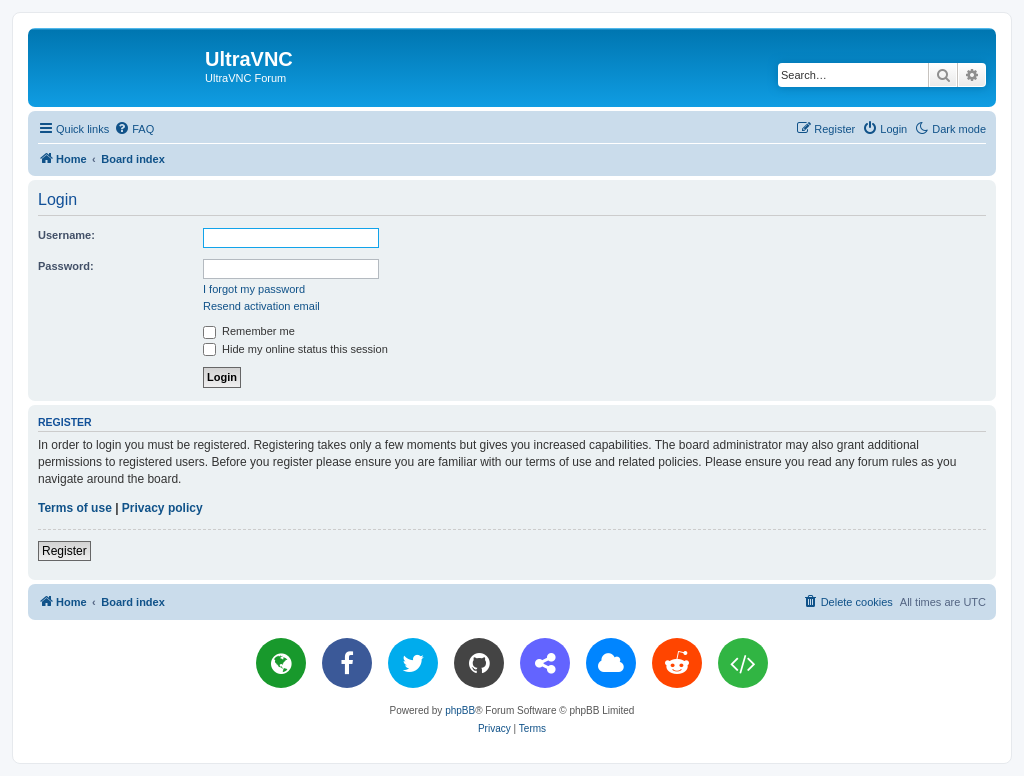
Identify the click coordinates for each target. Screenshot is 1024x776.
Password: (66, 266)
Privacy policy (162, 508)
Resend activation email (261, 306)
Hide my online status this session (295, 349)
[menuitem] (134, 129)
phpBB (460, 710)
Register (64, 551)
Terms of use (75, 508)
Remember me (249, 331)
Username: (66, 235)
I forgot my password (254, 289)
